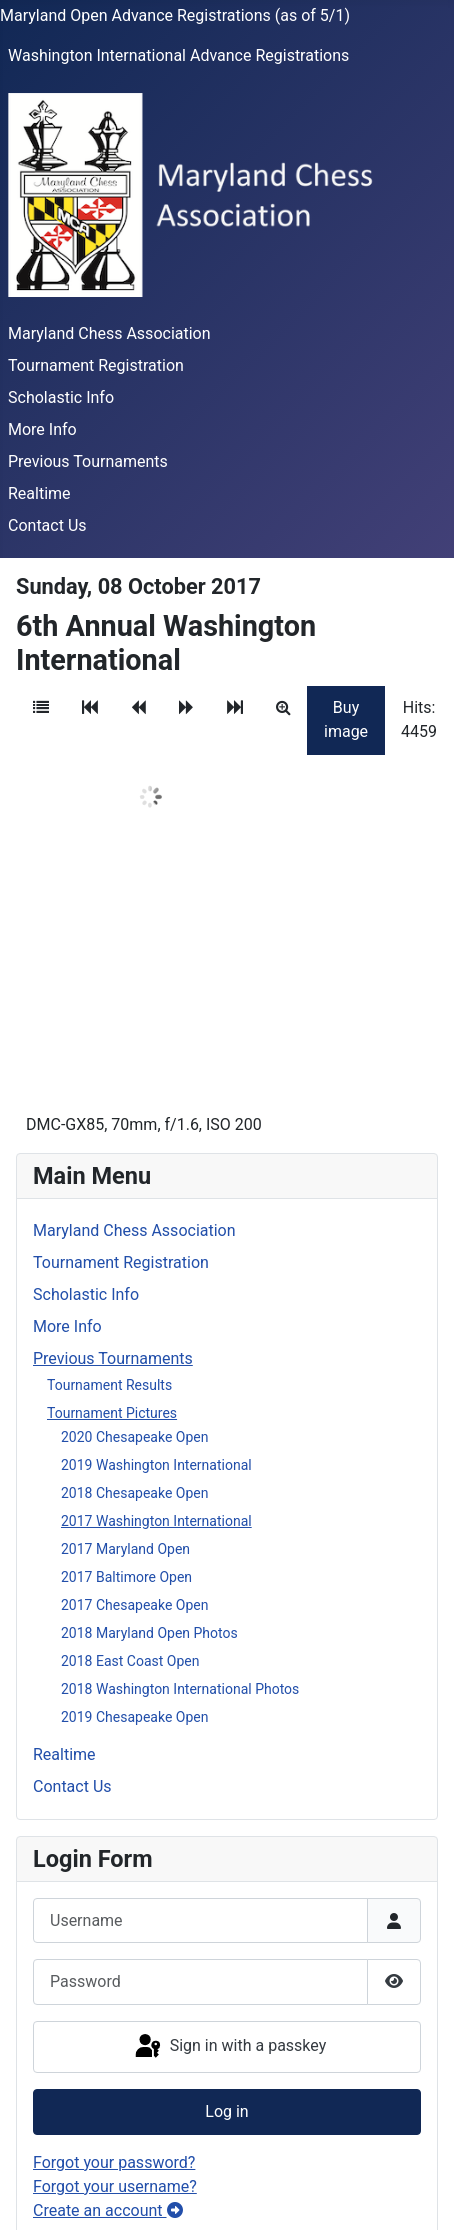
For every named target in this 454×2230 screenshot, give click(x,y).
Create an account (108, 2210)
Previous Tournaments (88, 461)
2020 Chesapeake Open (134, 1437)
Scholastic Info (61, 397)
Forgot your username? (115, 2186)
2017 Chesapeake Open (134, 1605)
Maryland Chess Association (109, 333)
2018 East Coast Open (130, 1661)
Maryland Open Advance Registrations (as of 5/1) (175, 15)
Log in (226, 2111)
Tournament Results (109, 1385)
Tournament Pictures (112, 1413)
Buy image (346, 719)
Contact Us (47, 525)
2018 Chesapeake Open (134, 1493)
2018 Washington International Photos (180, 1689)
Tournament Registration (96, 365)
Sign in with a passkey (229, 2047)
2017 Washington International (156, 1521)
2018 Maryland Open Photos (149, 1633)
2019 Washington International (156, 1465)
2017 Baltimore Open (126, 1577)
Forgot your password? (114, 2162)
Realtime (39, 493)
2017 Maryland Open (125, 1549)
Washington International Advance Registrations (178, 55)
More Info (42, 429)
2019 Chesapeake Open (134, 1717)
